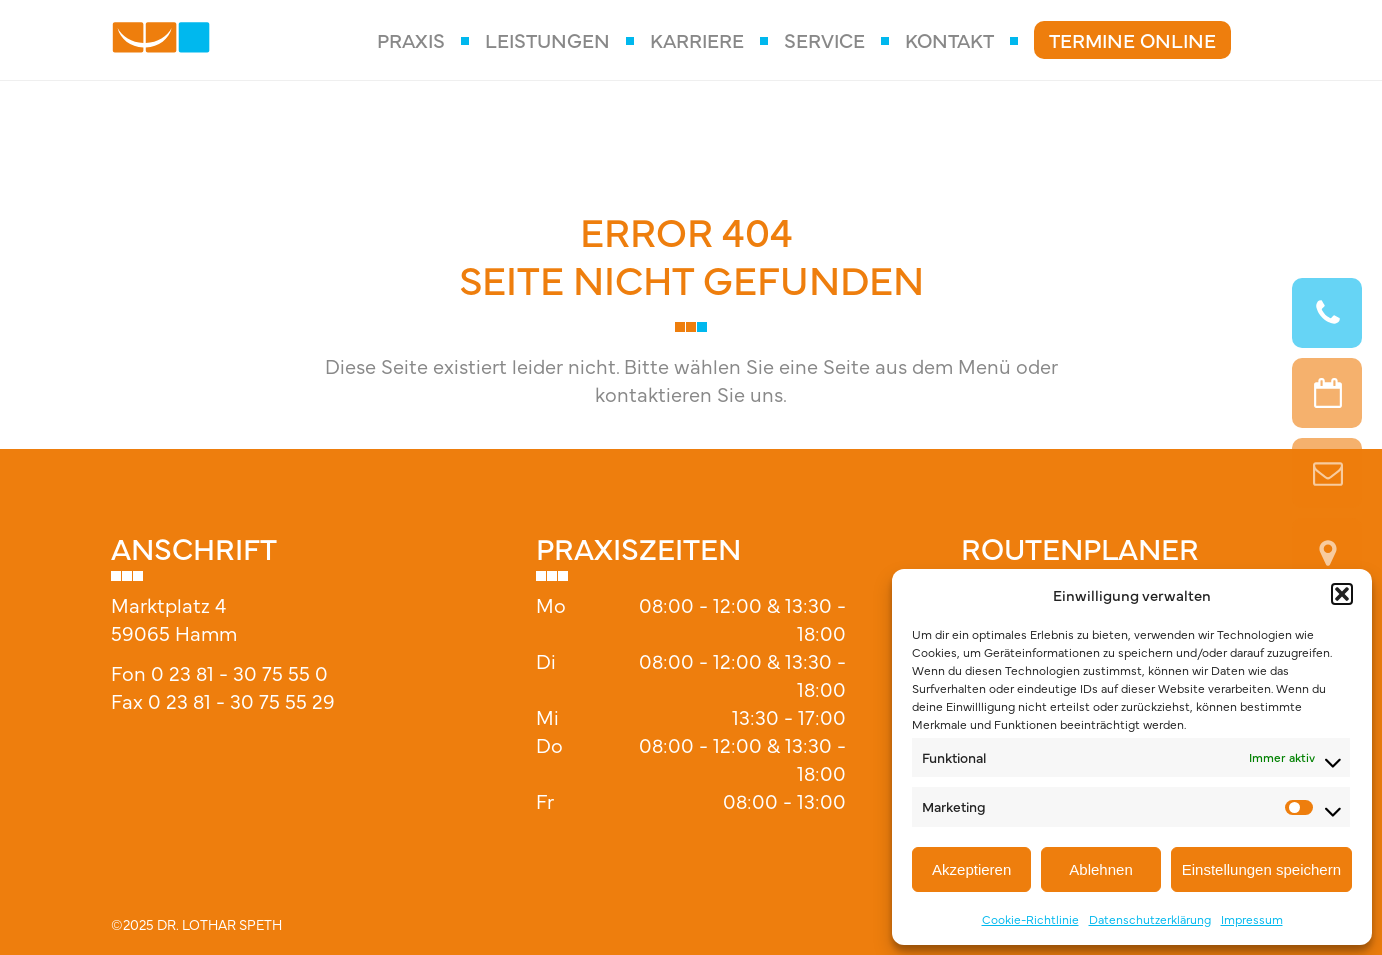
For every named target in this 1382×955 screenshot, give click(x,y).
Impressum (1252, 919)
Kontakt (949, 39)
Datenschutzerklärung (1150, 919)
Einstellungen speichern (1261, 869)
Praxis (411, 39)
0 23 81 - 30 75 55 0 (239, 672)
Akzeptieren (971, 869)
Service (824, 39)
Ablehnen (1100, 869)
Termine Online (1132, 39)
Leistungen (547, 39)
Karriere (697, 39)
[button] (1342, 594)
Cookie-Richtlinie (1030, 919)
